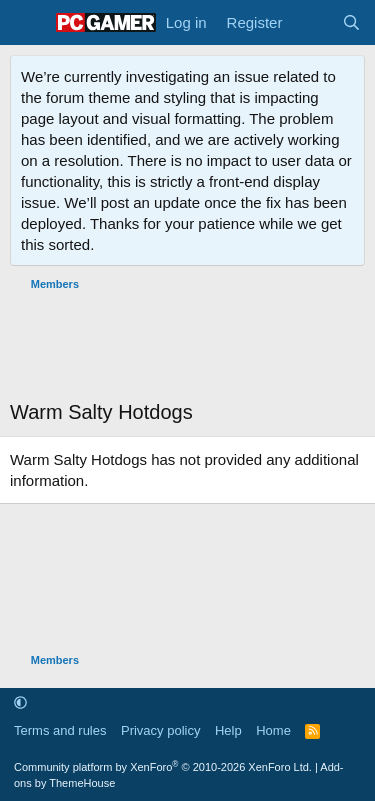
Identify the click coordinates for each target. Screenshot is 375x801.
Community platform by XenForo (163, 767)
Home (273, 730)
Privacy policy (160, 730)
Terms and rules (60, 730)
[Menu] (27, 23)
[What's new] (311, 22)
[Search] (351, 22)
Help (228, 730)
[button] (20, 702)
